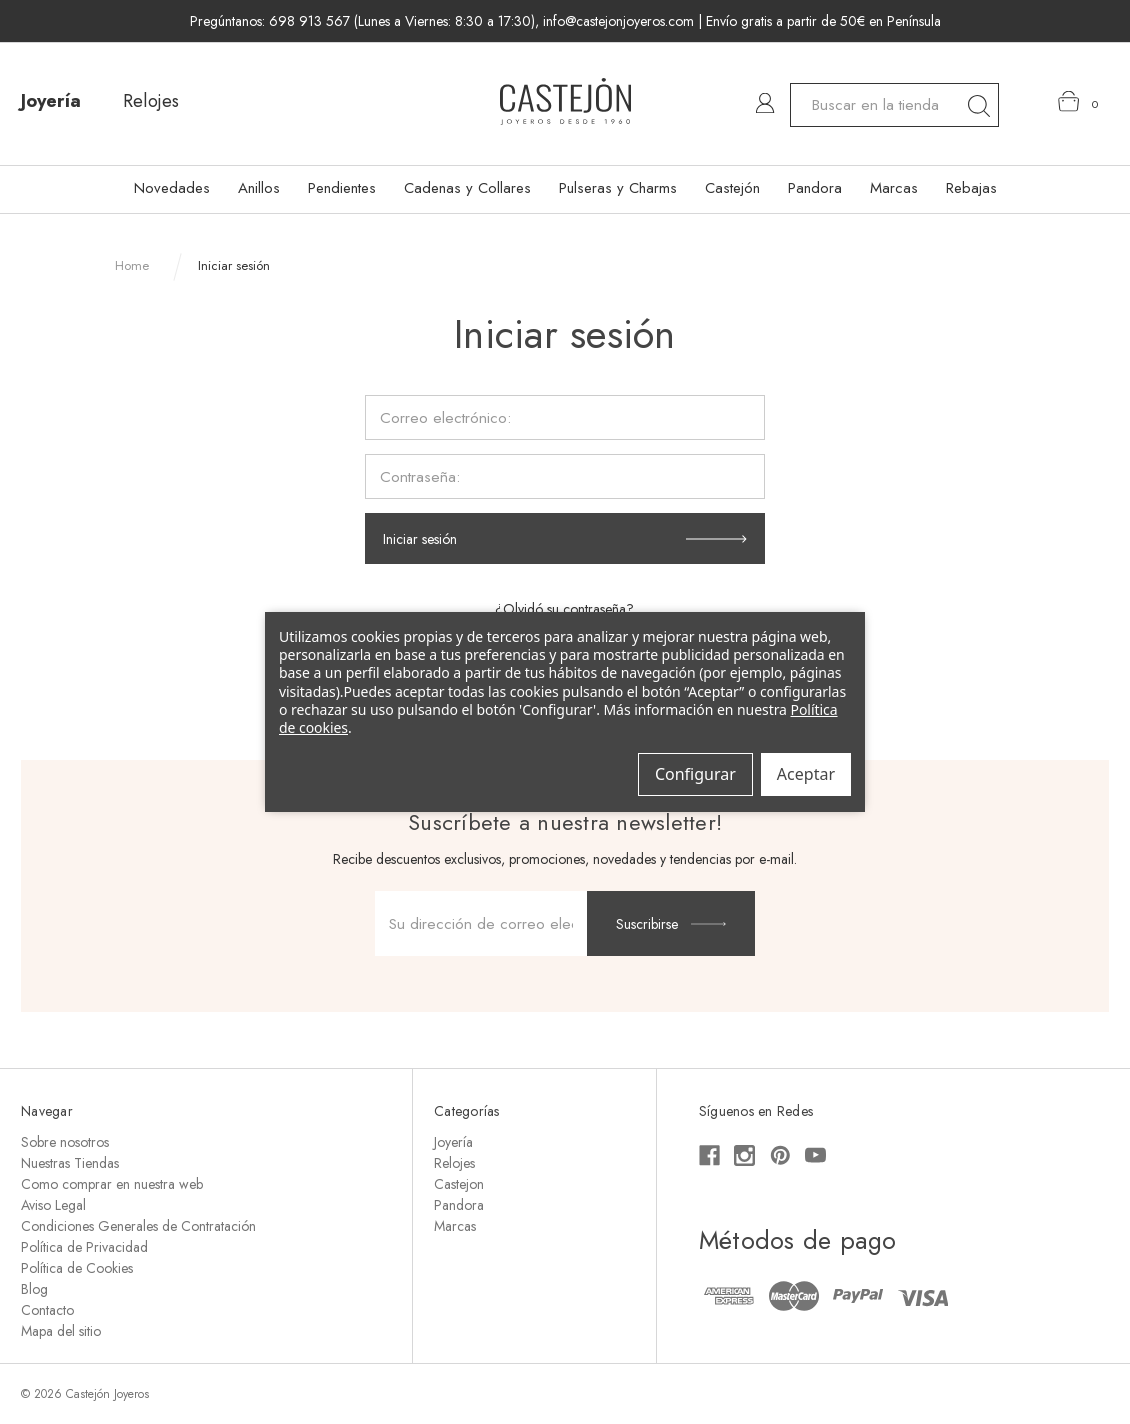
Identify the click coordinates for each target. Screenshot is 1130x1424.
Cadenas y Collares (467, 188)
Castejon (459, 1184)
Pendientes (342, 188)
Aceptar (806, 774)
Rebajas (971, 188)
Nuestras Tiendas (70, 1163)
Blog (34, 1289)
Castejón (732, 188)
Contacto (47, 1310)
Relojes (151, 101)
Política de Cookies (77, 1268)
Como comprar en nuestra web (112, 1184)
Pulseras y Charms (618, 188)
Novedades (172, 188)
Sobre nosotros (65, 1142)
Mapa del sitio (61, 1331)
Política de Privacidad (84, 1247)
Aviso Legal (53, 1205)
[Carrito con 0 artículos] (1078, 102)
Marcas (894, 188)
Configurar (695, 774)
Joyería (51, 101)
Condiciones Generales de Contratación (138, 1226)
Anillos (259, 188)
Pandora (815, 188)
